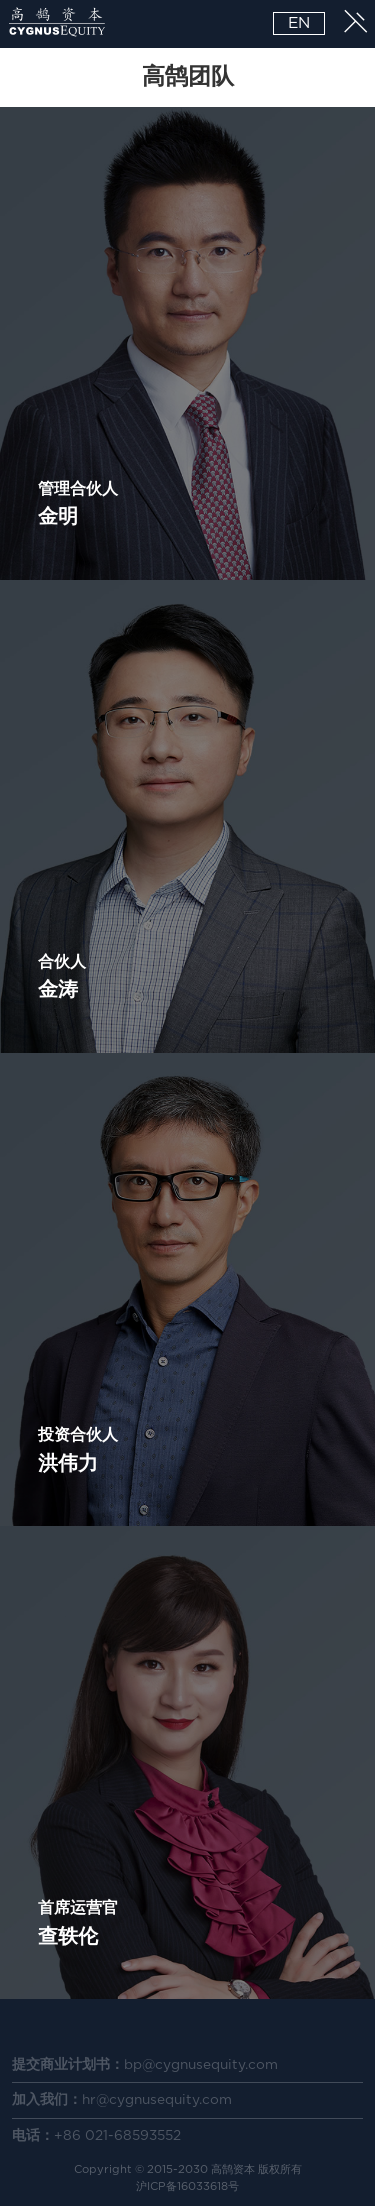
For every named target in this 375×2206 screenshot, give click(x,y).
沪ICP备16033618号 (187, 2186)
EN (299, 23)
